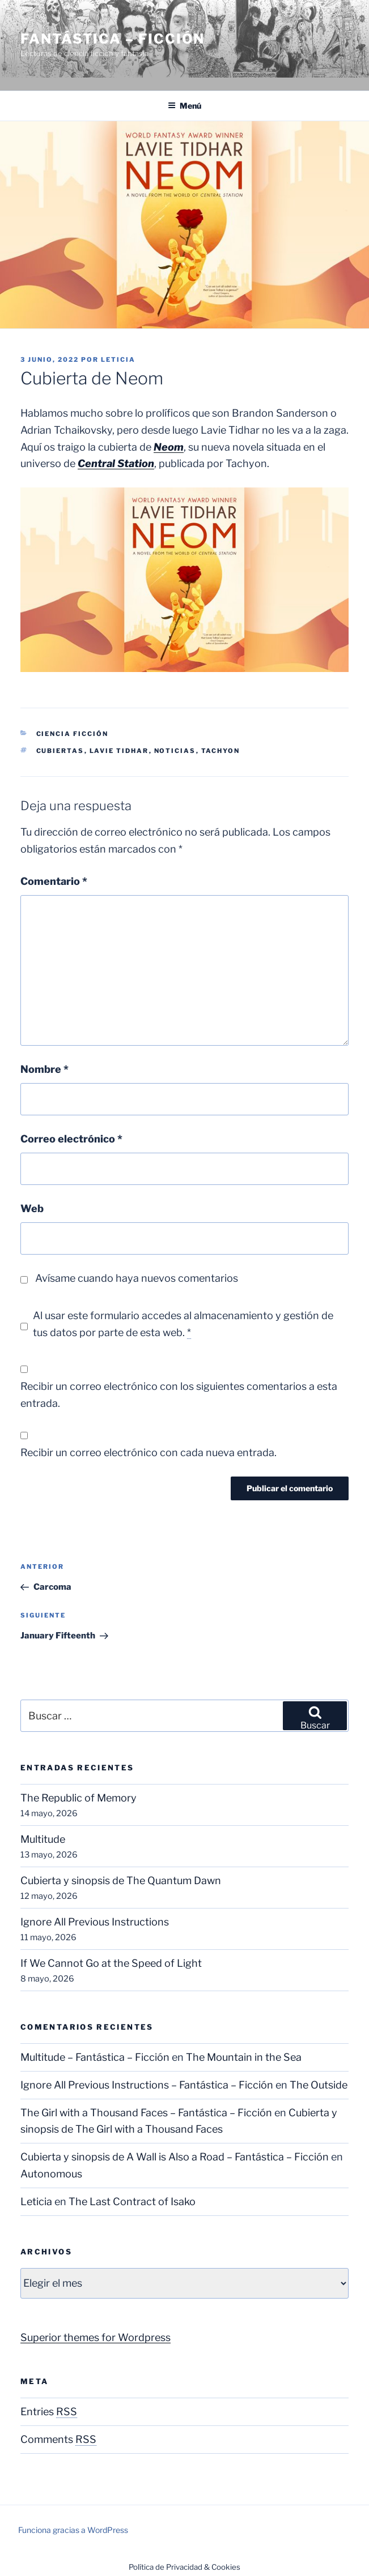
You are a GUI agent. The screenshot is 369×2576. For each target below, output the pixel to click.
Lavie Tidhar (119, 751)
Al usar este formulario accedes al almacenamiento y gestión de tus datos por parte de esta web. (183, 1324)
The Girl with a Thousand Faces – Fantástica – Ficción (146, 2113)
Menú (184, 105)
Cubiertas (60, 751)
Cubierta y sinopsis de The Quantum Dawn (120, 1880)
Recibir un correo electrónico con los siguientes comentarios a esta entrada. (178, 1394)
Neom (169, 447)
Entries (48, 2411)
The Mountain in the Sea (244, 2057)
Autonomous (51, 2174)
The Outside (318, 2085)
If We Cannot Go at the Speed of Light (111, 1963)
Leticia (118, 359)
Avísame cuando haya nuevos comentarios (136, 1278)
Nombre (44, 1069)
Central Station (116, 463)
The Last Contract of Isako (132, 2201)
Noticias (175, 751)
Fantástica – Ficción (112, 39)
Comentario (53, 881)
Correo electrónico (71, 1139)
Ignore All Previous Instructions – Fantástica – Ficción (146, 2085)
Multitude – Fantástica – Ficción (94, 2057)
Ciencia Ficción (72, 734)
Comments (58, 2439)
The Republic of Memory (78, 1798)
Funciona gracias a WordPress (73, 2530)
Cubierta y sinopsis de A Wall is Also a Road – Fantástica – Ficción (174, 2157)
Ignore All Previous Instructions (94, 1922)
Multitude (42, 1839)
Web (32, 1208)
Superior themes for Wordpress (95, 2337)
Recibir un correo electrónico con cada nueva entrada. (148, 1452)
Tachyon (220, 751)
